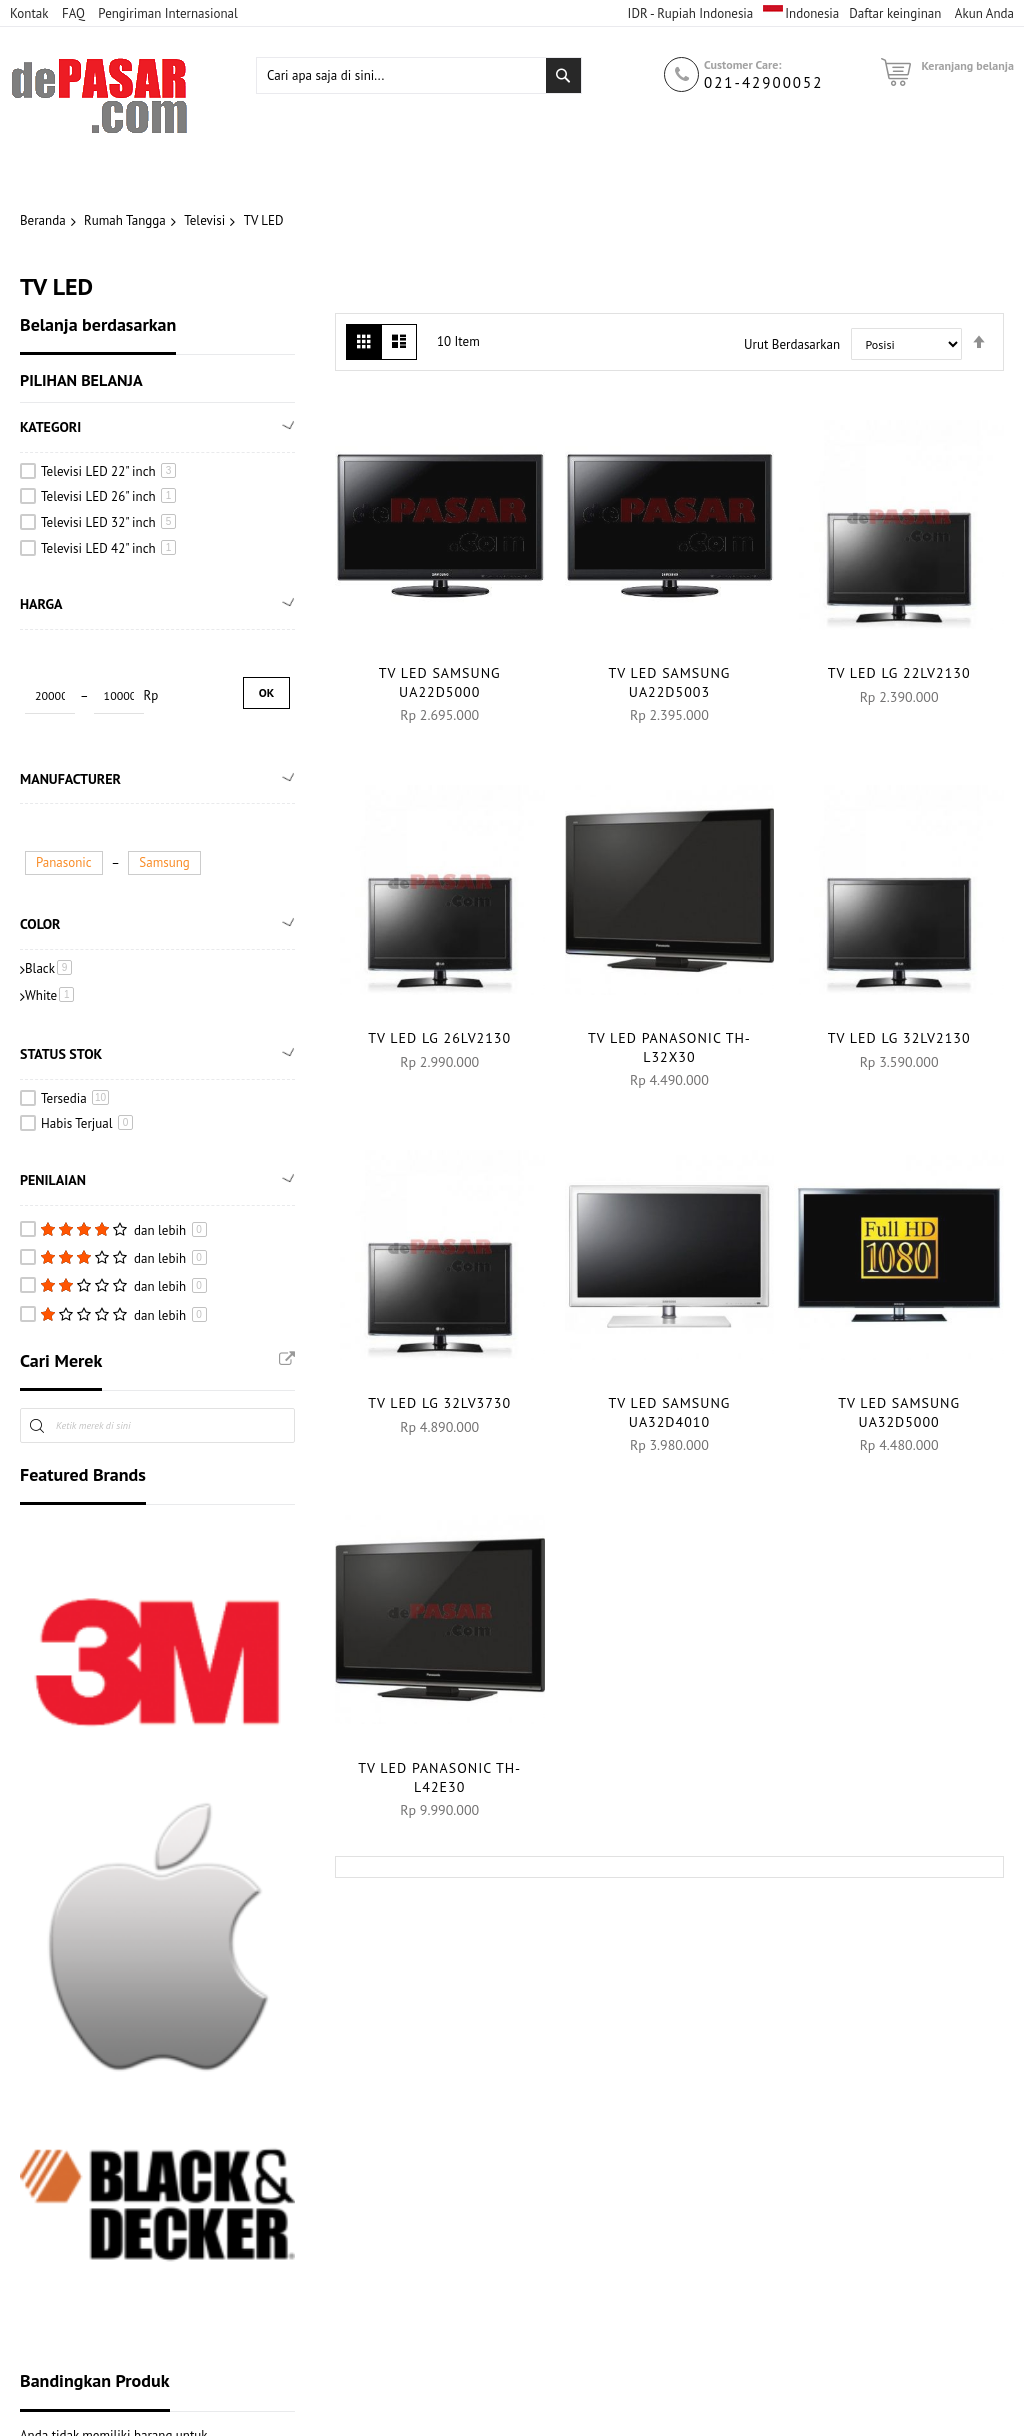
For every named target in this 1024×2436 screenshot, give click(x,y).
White (49, 999)
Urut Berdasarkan (792, 344)
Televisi (204, 220)
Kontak (29, 13)
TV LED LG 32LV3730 (439, 1403)
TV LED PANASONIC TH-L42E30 (439, 1777)
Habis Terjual (87, 1128)
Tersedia (75, 1102)
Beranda (43, 220)
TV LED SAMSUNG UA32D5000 (899, 1412)
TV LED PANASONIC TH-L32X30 (669, 1047)
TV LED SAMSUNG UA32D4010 (669, 1412)
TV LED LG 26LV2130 (439, 1038)
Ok (266, 693)
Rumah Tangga (125, 220)
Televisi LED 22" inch (108, 471)
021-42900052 (763, 109)
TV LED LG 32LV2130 (899, 1038)
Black (48, 971)
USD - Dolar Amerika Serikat (676, 31)
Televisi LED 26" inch (108, 497)
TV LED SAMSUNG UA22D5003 (669, 682)
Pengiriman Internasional (168, 13)
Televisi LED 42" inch (108, 548)
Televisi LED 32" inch (108, 522)
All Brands (287, 1364)
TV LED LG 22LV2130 (899, 673)
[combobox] (419, 102)
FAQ (73, 13)
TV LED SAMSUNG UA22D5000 (440, 682)
